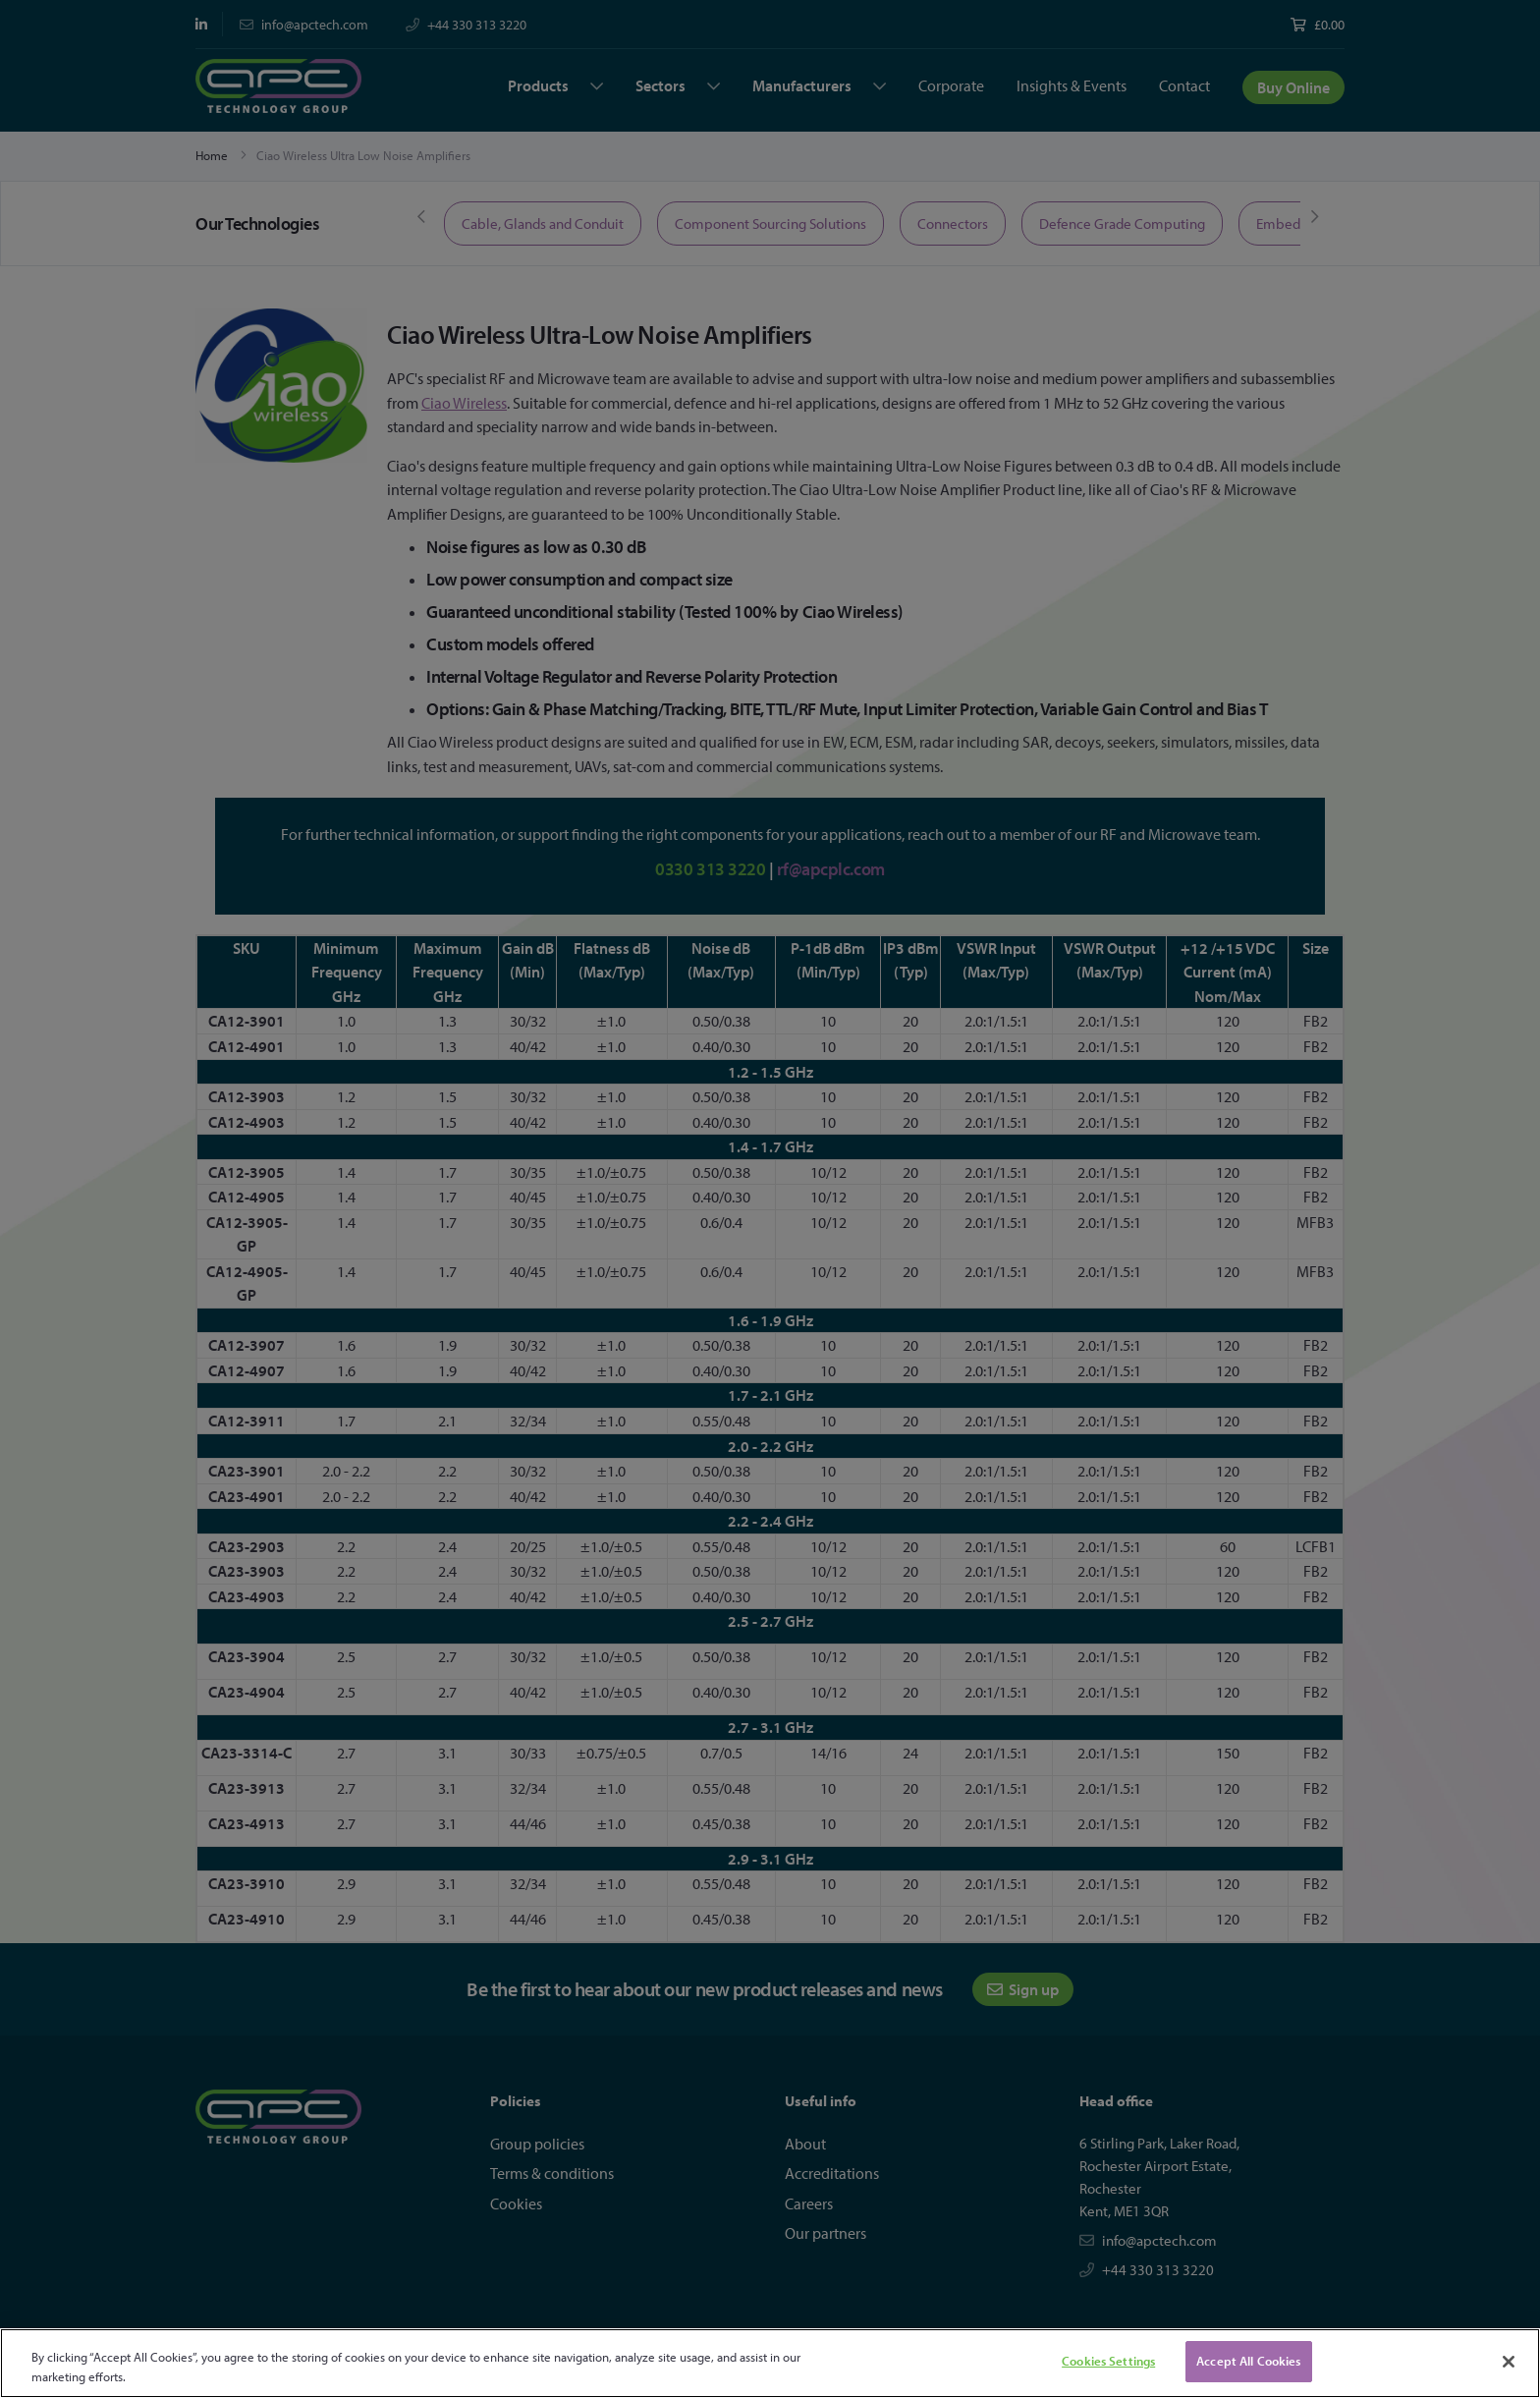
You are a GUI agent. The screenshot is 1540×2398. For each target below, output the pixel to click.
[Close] (1508, 2361)
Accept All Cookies (1248, 2361)
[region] (770, 2363)
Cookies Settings (1108, 2361)
